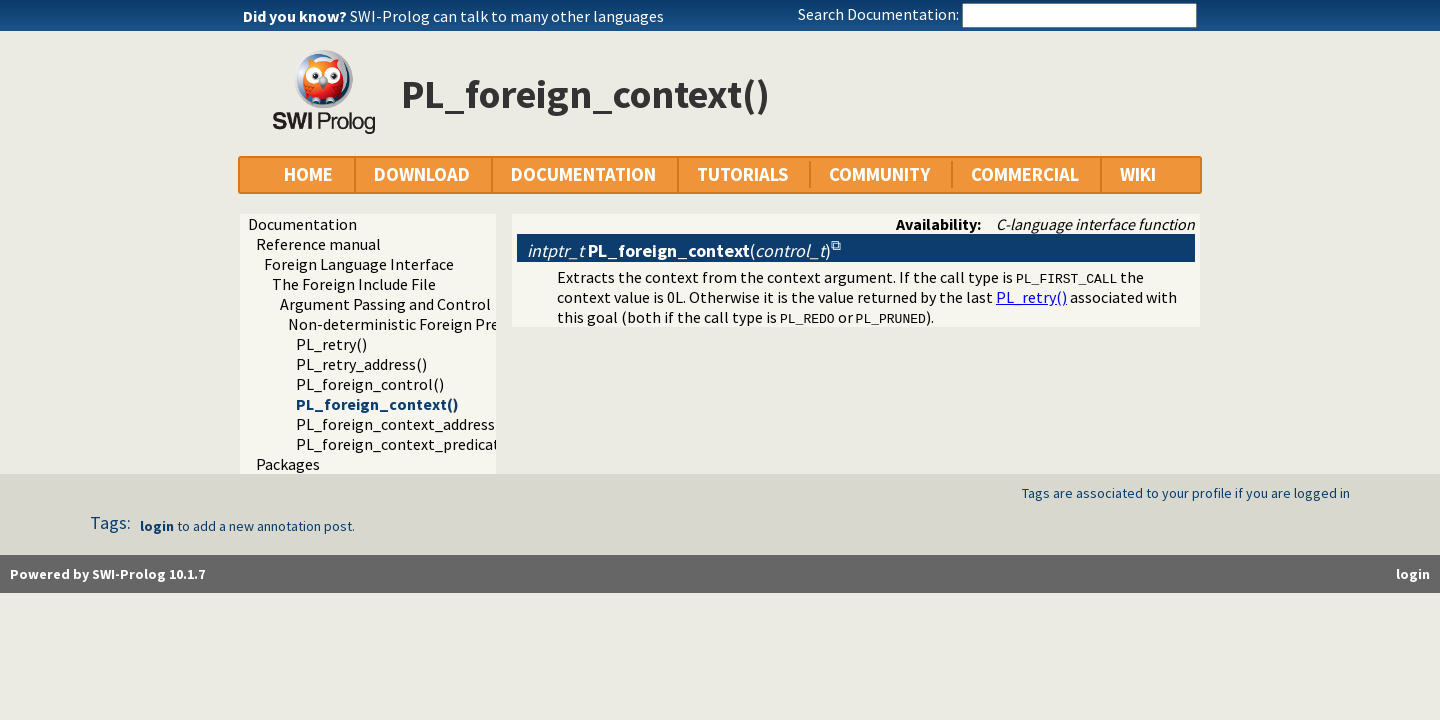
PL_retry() (331, 344)
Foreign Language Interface (359, 264)
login (157, 526)
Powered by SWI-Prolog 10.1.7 (107, 574)
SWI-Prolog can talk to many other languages (507, 16)
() (679, 250)
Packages (288, 464)
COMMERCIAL (1025, 174)
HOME (308, 174)
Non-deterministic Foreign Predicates (418, 324)
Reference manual (318, 244)
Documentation (302, 224)
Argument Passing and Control (385, 304)
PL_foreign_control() (370, 384)
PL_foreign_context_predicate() (407, 444)
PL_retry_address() (361, 364)
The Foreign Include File (354, 284)
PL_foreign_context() (377, 404)
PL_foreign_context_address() (401, 424)
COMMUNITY (879, 174)
